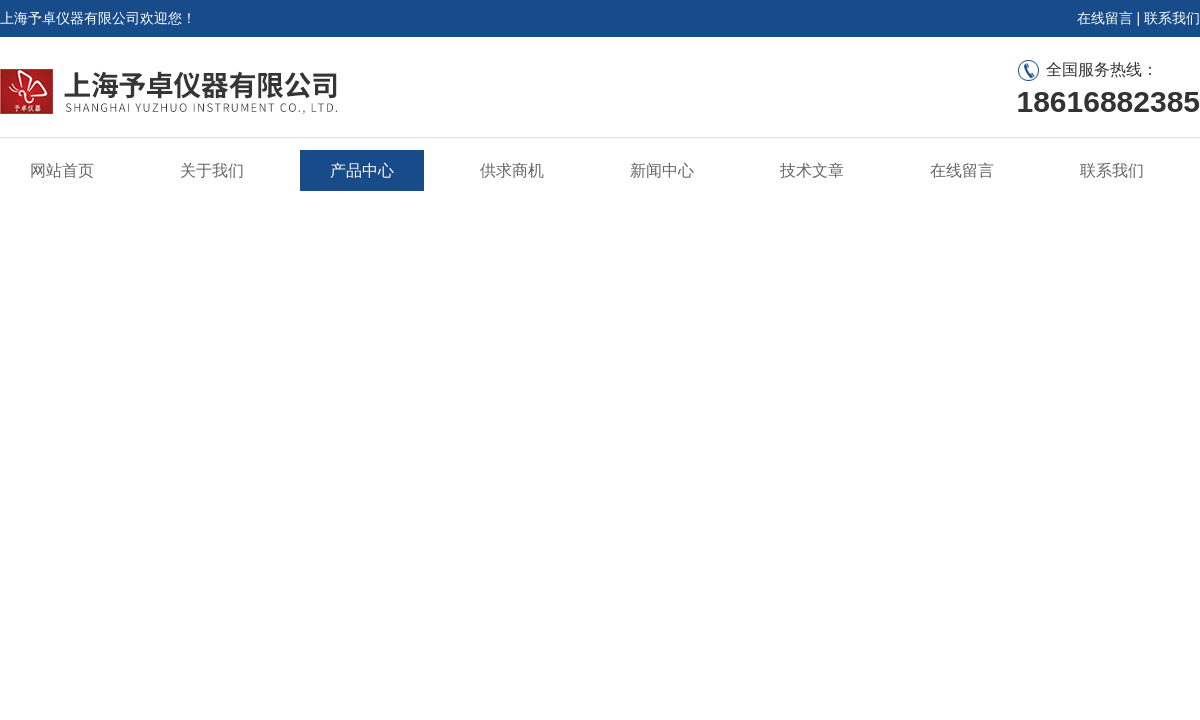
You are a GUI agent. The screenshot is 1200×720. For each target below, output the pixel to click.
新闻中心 (662, 170)
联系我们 (1172, 18)
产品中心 (362, 170)
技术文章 (812, 170)
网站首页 (62, 170)
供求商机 (512, 170)
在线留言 (1105, 18)
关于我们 (212, 170)
